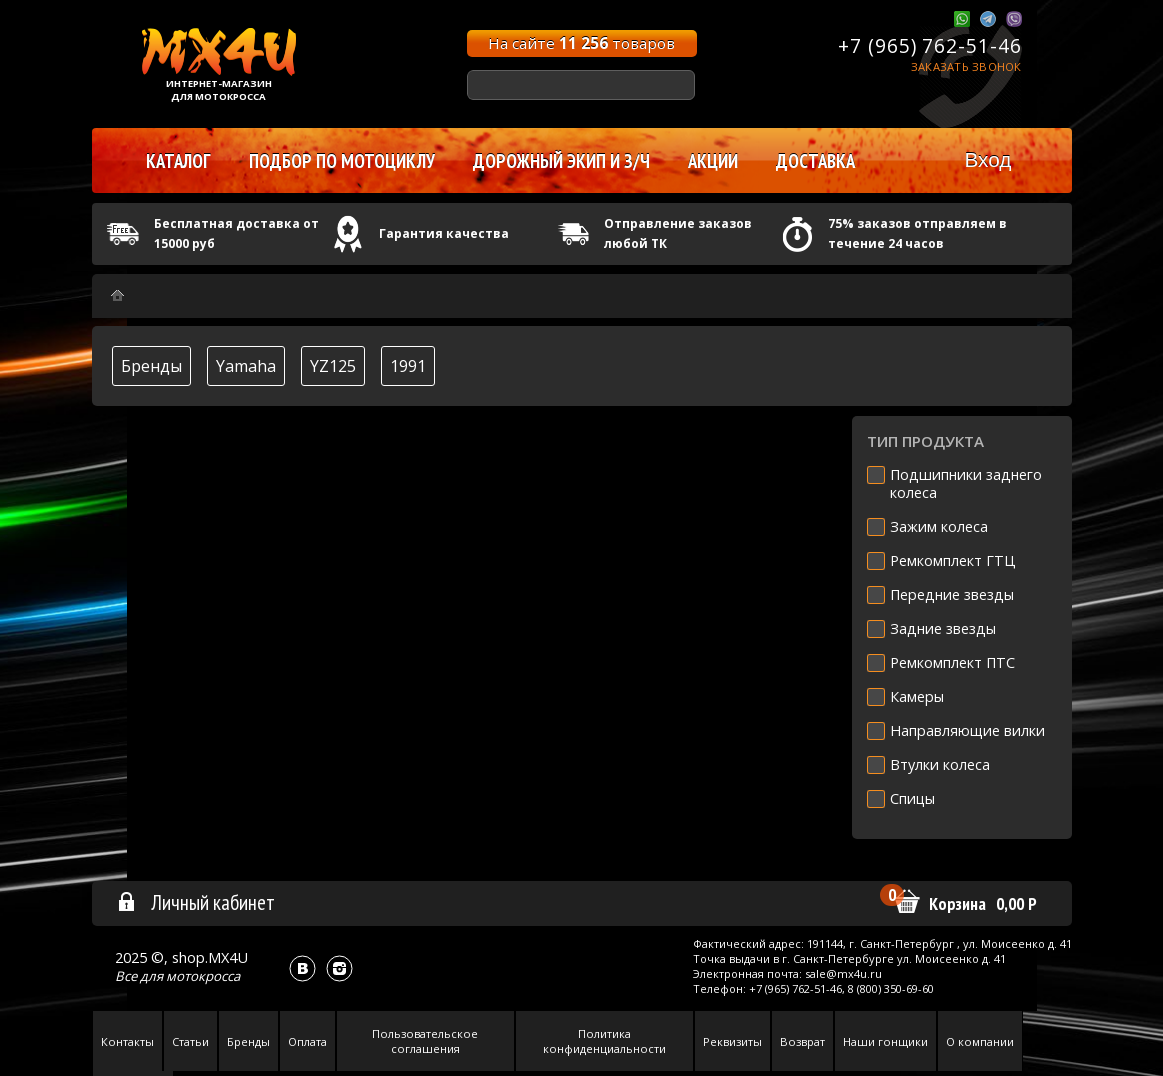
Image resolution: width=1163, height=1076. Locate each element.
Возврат (802, 1041)
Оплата (307, 1041)
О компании (980, 1041)
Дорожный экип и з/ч (561, 161)
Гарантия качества (444, 233)
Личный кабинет (195, 902)
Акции (713, 161)
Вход (987, 159)
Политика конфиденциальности (604, 1041)
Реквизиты (732, 1041)
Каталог (178, 161)
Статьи (190, 1041)
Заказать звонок (966, 66)
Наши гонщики (885, 1041)
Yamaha (246, 366)
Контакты (127, 1041)
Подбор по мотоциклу (342, 161)
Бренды (151, 366)
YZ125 (333, 366)
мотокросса (203, 976)
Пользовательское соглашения (425, 1041)
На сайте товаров (581, 43)
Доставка (815, 161)
